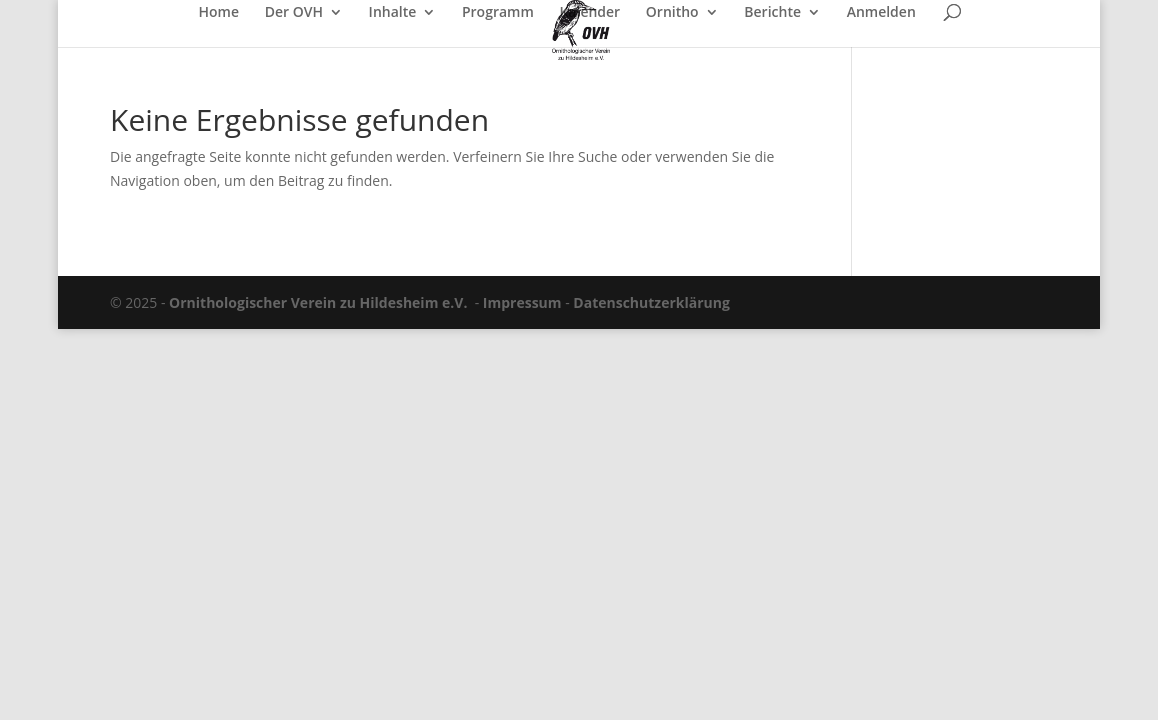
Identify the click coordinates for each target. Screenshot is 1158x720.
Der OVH (294, 13)
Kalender (589, 13)
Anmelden (881, 13)
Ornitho (672, 13)
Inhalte (393, 13)
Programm (498, 13)
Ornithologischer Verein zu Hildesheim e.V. (318, 302)
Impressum (522, 302)
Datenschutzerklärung (651, 302)
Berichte (772, 13)
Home (219, 13)
